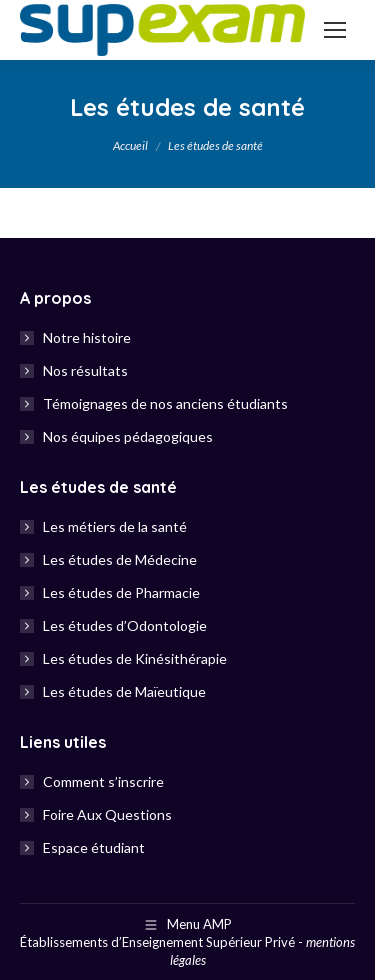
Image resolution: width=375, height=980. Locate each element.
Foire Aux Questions (107, 814)
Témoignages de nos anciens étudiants (165, 403)
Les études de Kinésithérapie (135, 658)
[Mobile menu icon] (335, 30)
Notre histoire (87, 337)
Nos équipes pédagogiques (128, 436)
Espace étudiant (94, 847)
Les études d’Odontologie (125, 625)
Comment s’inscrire (103, 781)
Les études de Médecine (120, 559)
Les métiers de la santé (115, 526)
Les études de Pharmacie (121, 592)
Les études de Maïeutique (124, 691)
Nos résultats (85, 370)
